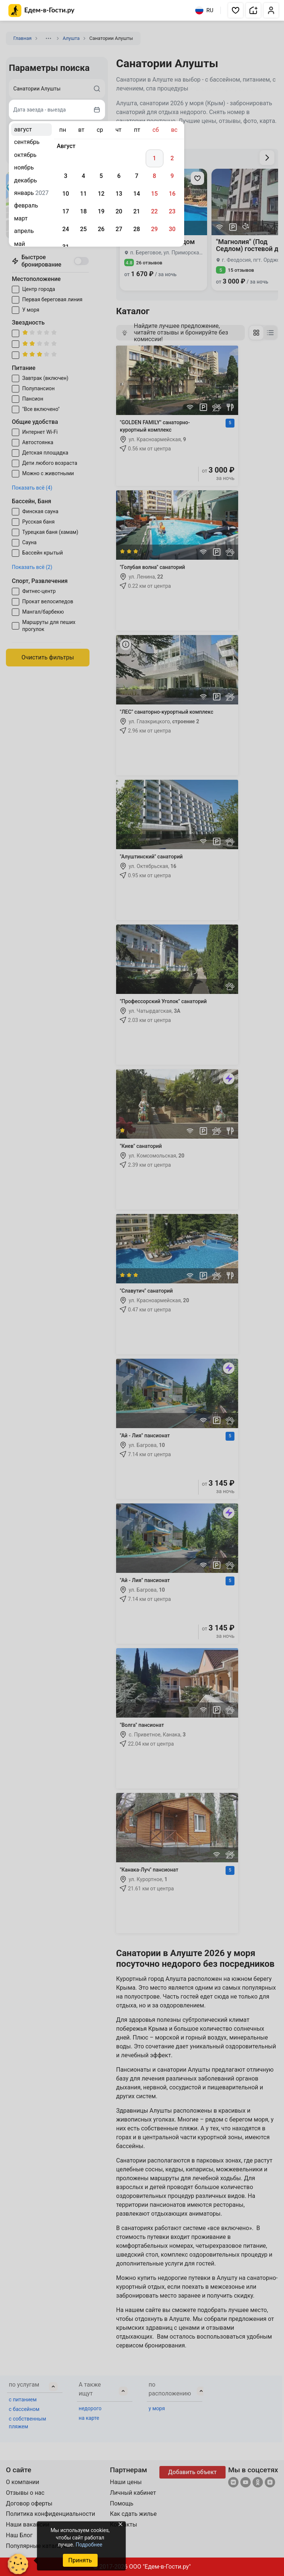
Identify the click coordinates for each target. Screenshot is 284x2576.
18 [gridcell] (83, 211)
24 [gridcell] (65, 229)
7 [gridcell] (136, 175)
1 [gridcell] (154, 158)
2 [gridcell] (172, 158)
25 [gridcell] (83, 229)
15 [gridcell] (154, 193)
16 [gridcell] (172, 193)
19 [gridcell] (101, 211)
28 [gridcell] (136, 229)
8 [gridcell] (154, 175)
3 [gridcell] (65, 175)
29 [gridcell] (154, 229)
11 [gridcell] (83, 193)
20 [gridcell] (118, 211)
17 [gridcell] (65, 211)
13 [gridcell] (118, 193)
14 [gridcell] (136, 193)
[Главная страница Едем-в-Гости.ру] (42, 10)
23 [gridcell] (172, 211)
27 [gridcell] (118, 229)
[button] (235, 10)
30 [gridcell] (172, 229)
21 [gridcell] (136, 211)
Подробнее (88, 2545)
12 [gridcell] (101, 193)
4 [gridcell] (83, 175)
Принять (80, 2560)
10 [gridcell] (65, 193)
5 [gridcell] (101, 175)
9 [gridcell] (172, 175)
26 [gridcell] (101, 229)
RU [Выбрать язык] (204, 10)
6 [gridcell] (119, 175)
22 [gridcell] (154, 211)
